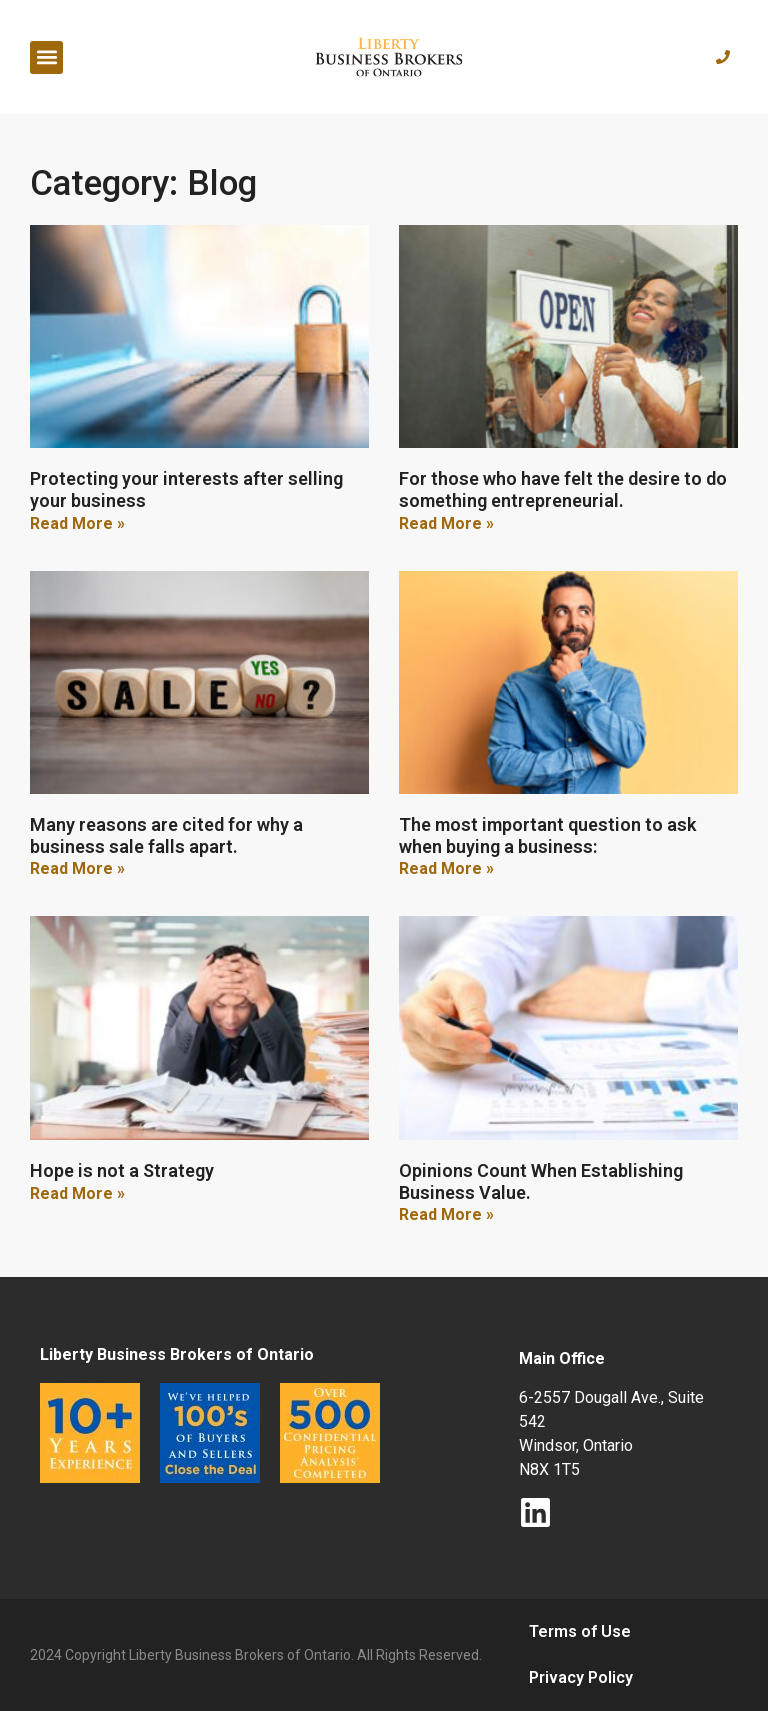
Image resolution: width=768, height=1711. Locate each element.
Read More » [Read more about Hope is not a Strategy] (77, 1193)
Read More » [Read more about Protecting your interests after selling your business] (77, 523)
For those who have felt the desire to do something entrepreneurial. (563, 489)
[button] (46, 57)
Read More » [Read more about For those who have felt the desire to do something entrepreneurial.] (446, 523)
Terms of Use (580, 1631)
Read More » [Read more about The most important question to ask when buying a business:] (446, 868)
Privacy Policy (581, 1677)
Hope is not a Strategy (122, 1170)
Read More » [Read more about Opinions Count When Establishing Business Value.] (446, 1214)
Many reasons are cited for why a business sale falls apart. (166, 835)
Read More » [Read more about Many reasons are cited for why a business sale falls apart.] (77, 868)
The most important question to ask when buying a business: (547, 835)
